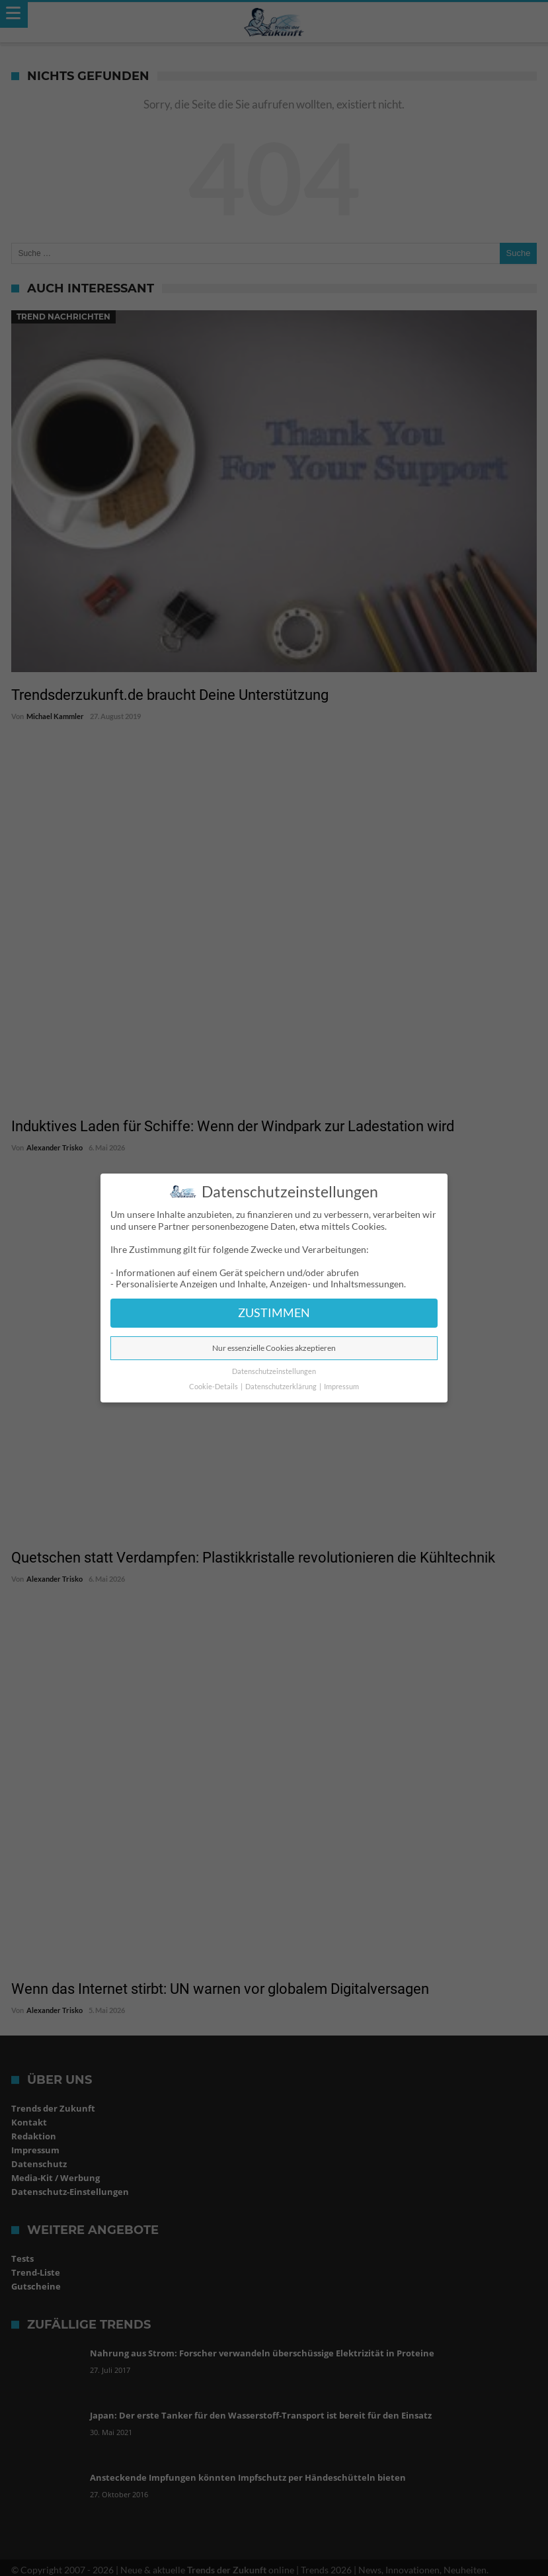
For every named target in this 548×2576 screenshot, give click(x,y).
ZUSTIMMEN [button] (274, 1313)
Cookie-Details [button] (214, 1387)
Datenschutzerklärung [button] (281, 1387)
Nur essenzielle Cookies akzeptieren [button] (274, 1348)
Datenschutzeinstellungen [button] (274, 1371)
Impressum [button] (341, 1387)
